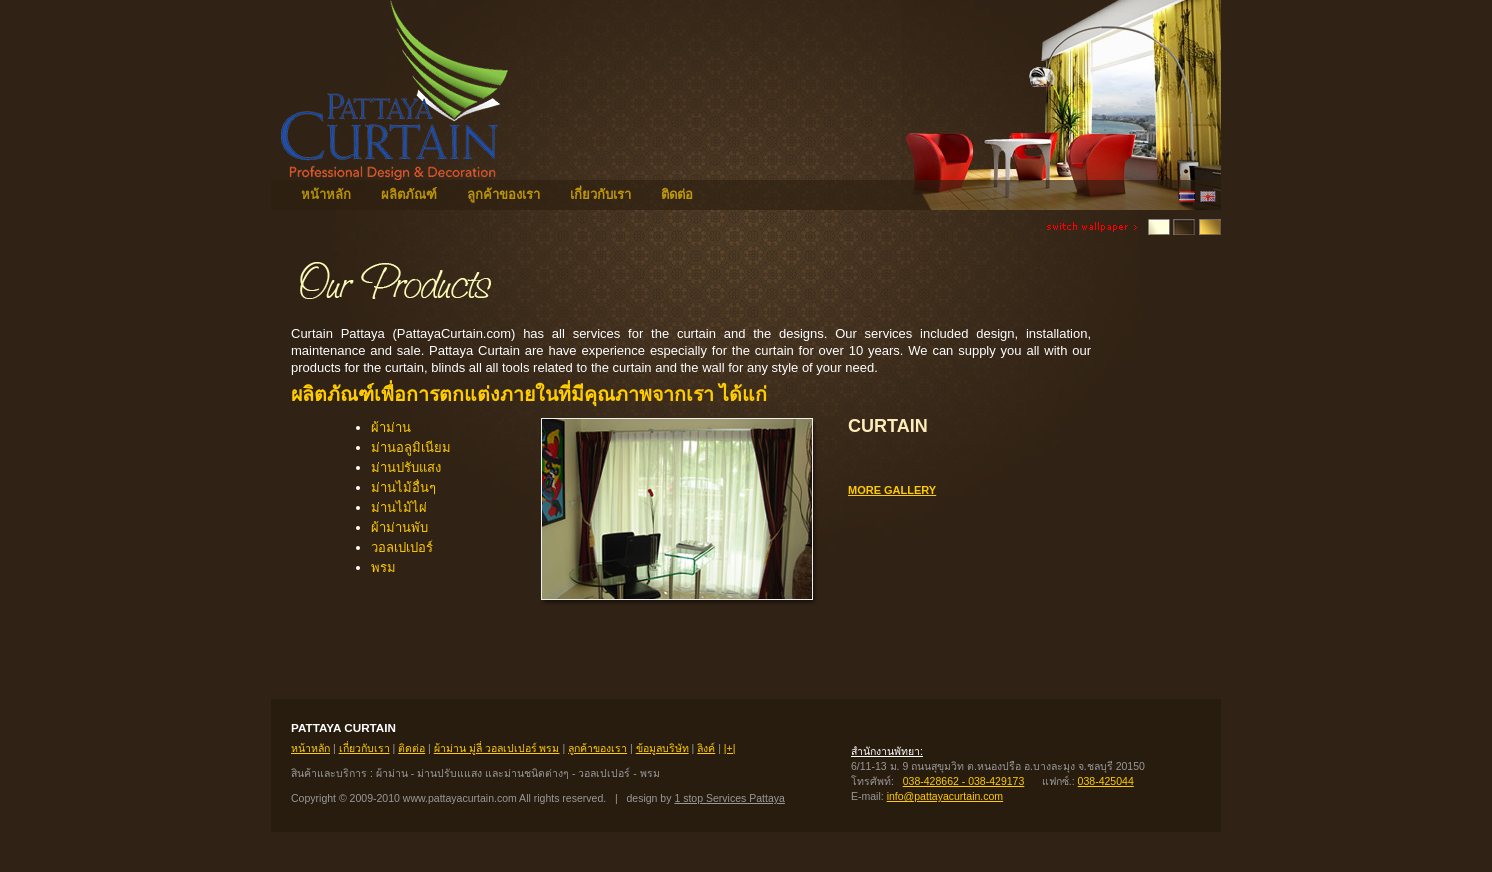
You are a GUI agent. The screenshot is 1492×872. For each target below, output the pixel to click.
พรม (383, 567)
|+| (730, 748)
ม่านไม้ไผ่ (399, 507)
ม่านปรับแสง (406, 467)
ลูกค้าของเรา (503, 194)
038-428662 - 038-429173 (964, 781)
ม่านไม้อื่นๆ (403, 487)
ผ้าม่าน (391, 427)
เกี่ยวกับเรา (600, 194)
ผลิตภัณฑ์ (409, 194)
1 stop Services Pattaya (729, 798)
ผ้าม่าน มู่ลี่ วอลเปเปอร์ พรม (497, 748)
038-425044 (1106, 781)
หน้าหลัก (326, 194)
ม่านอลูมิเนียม (411, 447)
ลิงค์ (706, 748)
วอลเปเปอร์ (402, 547)
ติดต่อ (677, 194)
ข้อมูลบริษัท (662, 748)
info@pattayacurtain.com (945, 796)
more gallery (892, 490)
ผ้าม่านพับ (399, 527)
